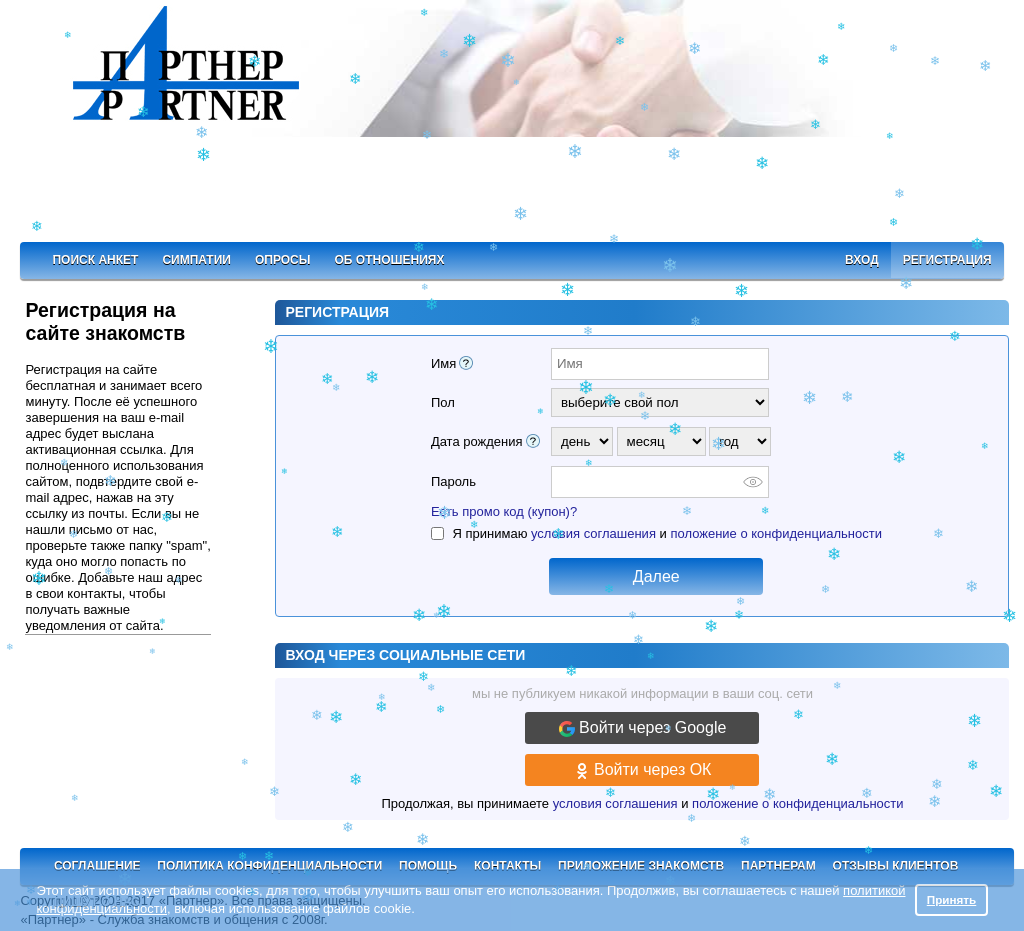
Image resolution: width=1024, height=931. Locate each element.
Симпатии (196, 260)
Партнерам (778, 866)
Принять (952, 899)
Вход (862, 260)
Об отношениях (390, 260)
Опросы (283, 260)
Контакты (507, 866)
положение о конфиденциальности (775, 533)
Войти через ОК (643, 770)
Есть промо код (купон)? (504, 511)
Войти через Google (643, 728)
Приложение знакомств (641, 866)
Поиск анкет (95, 260)
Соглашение (97, 866)
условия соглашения (593, 533)
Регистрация (947, 260)
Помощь (428, 866)
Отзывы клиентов (896, 866)
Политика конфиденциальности (269, 866)
